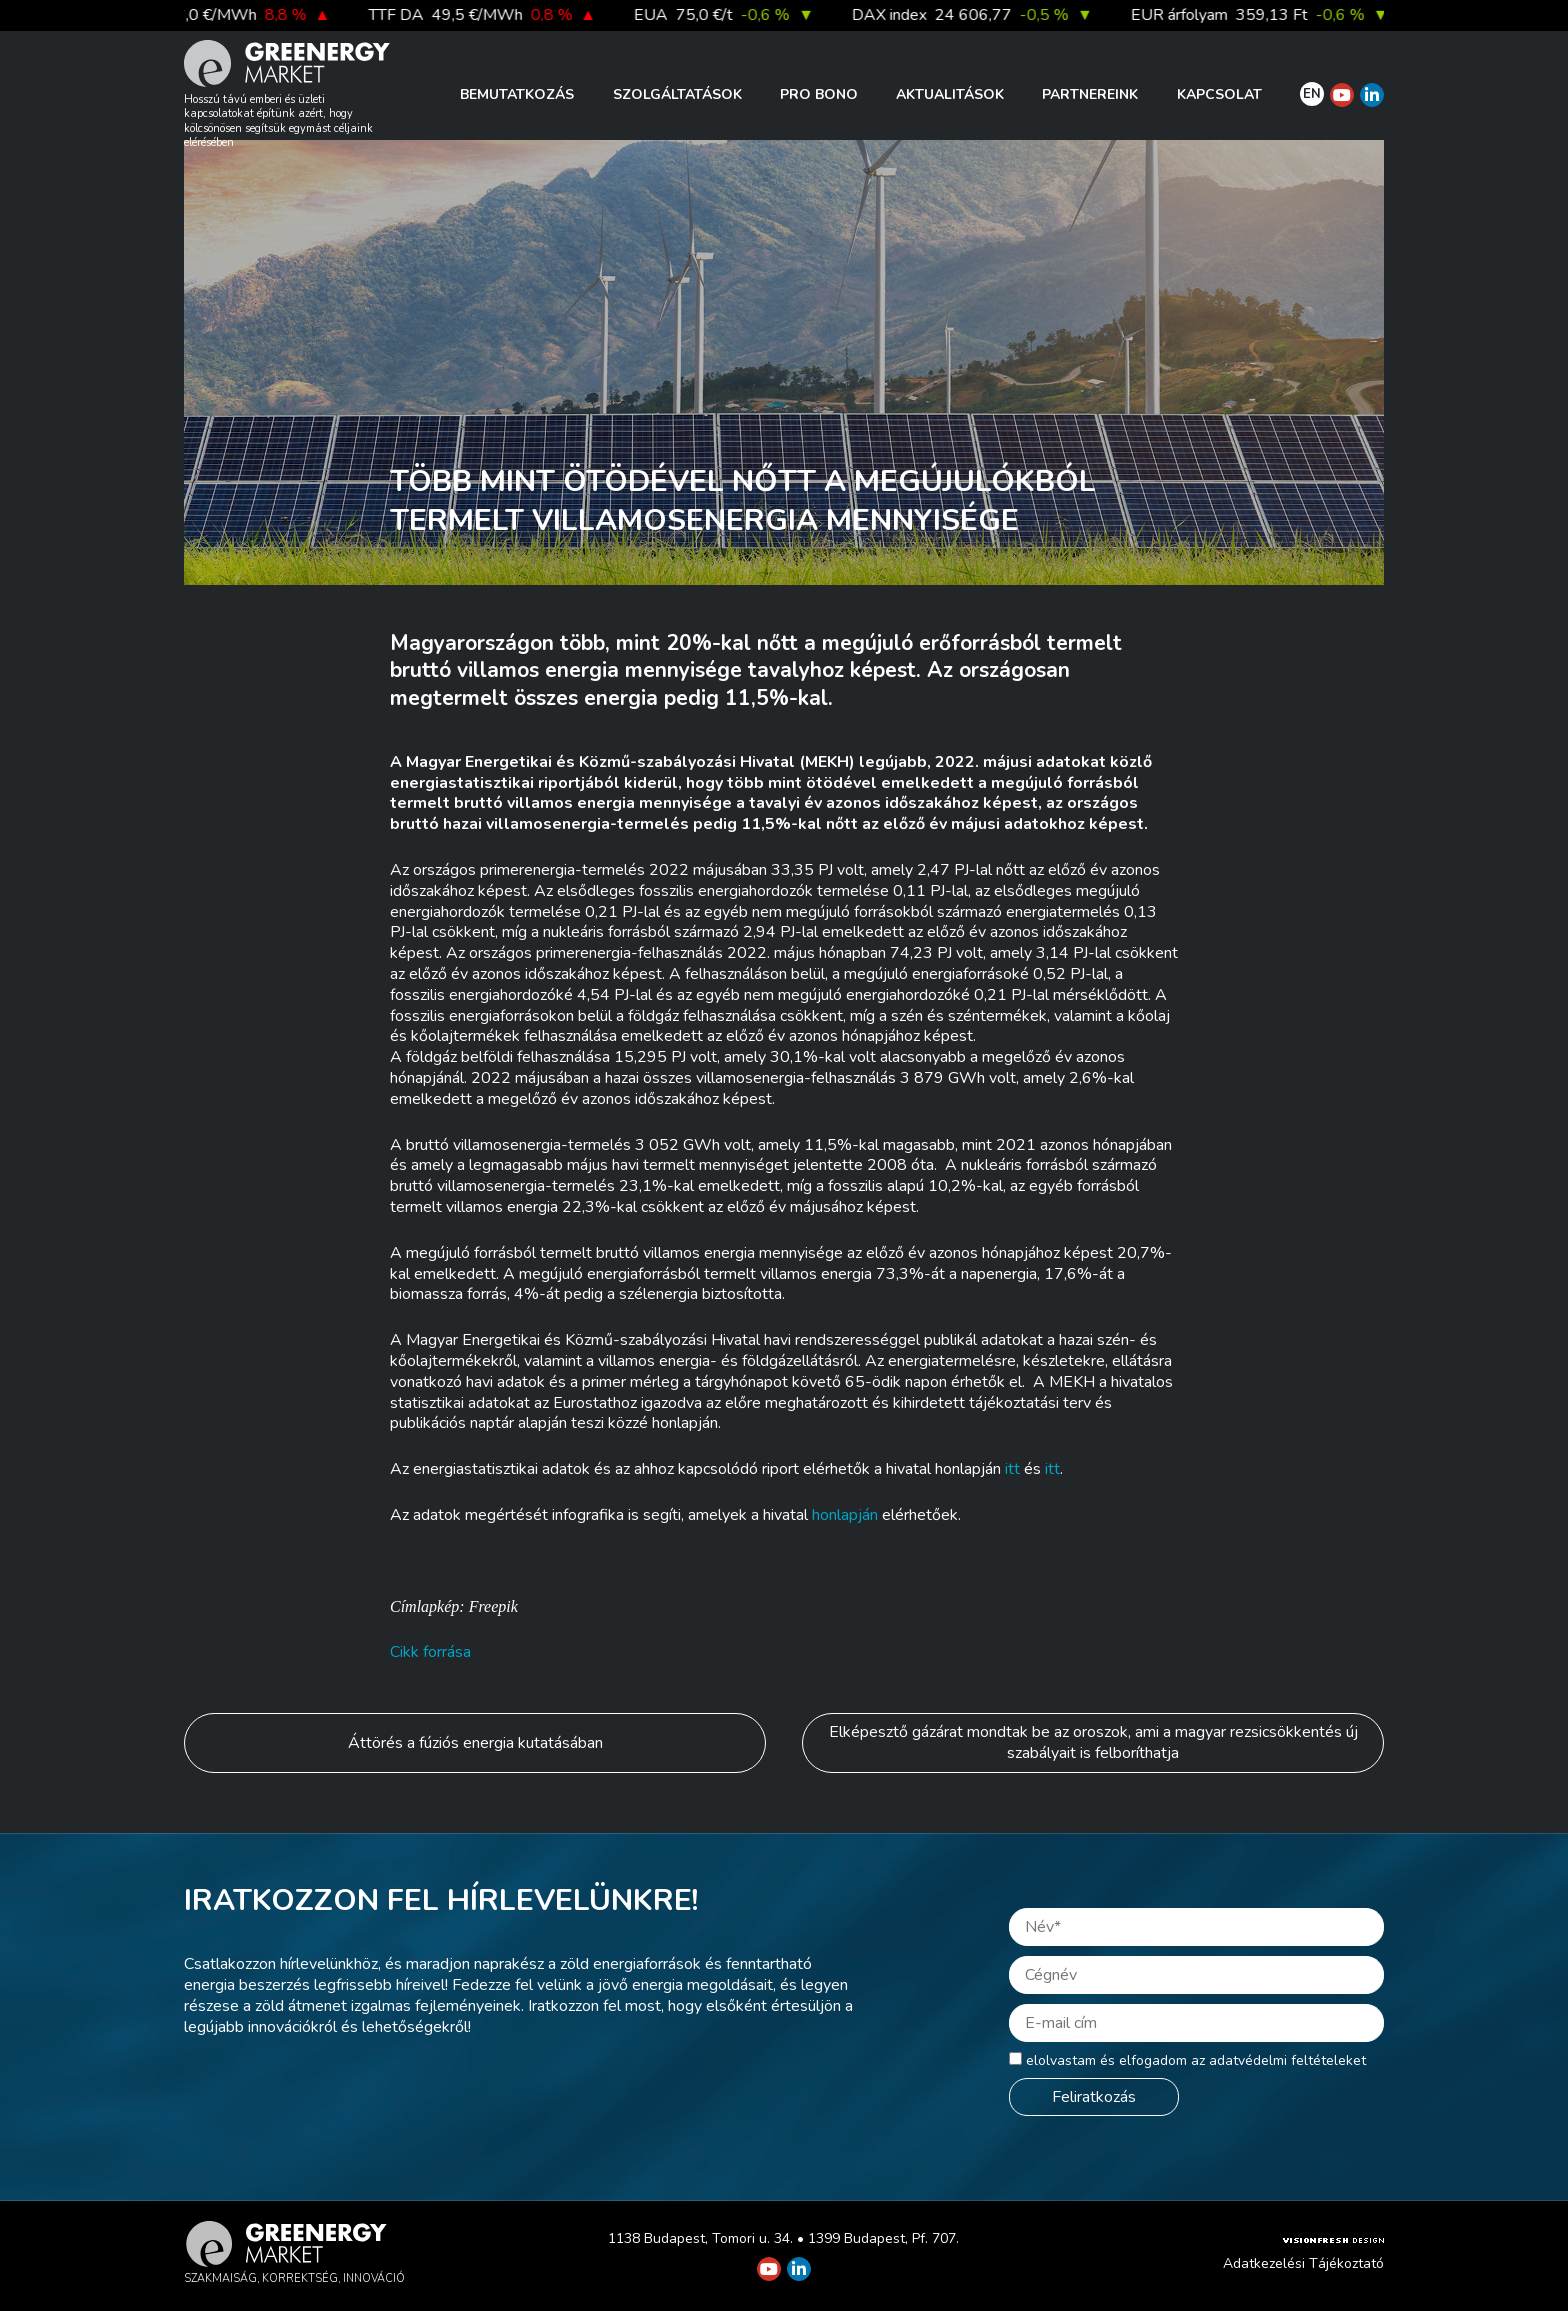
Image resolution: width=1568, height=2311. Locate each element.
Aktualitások (950, 94)
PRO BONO (819, 94)
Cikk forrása (430, 1652)
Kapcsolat (1219, 94)
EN (1312, 94)
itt (1012, 1469)
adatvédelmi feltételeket (1287, 2060)
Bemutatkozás (517, 94)
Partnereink (1090, 94)
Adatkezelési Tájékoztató (1303, 2263)
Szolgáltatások (677, 94)
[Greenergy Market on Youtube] (1342, 95)
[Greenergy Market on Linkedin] (1372, 95)
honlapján (845, 1515)
